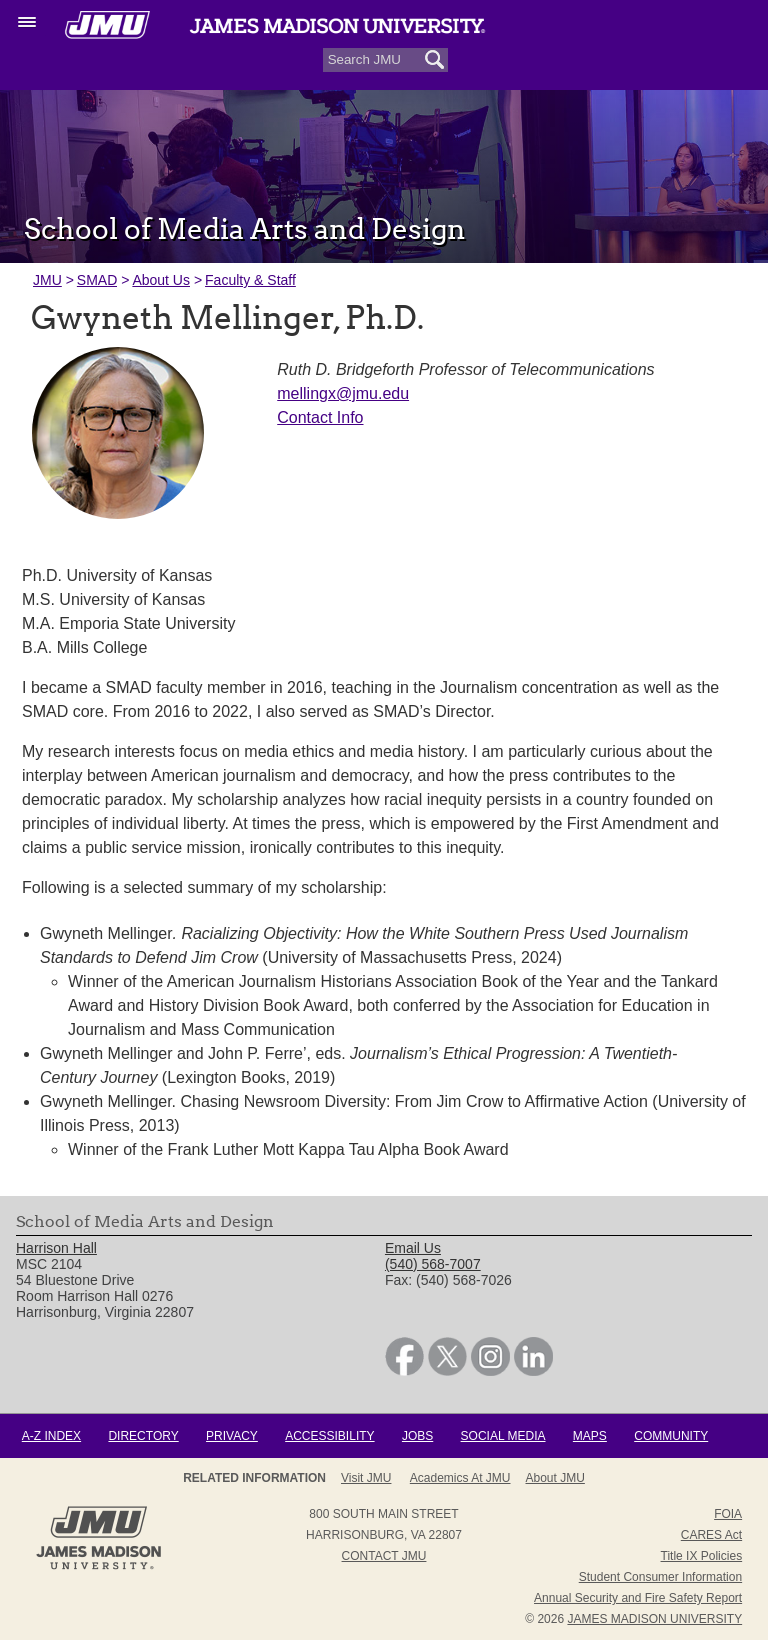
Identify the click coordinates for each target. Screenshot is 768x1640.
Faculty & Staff (250, 280)
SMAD (97, 280)
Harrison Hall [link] (56, 1248)
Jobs (417, 1436)
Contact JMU (384, 1556)
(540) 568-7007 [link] (433, 1264)
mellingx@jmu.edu (343, 393)
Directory (143, 1436)
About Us (161, 280)
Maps (590, 1436)
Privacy (232, 1436)
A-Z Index (51, 1436)
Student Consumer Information (660, 1577)
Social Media (503, 1436)
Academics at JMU (460, 1478)
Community (671, 1436)
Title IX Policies (702, 1556)
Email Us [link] (413, 1248)
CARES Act (711, 1535)
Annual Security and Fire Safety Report (638, 1598)
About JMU (555, 1478)
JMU (47, 280)
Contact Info (320, 417)
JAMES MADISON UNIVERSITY (654, 1619)
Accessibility (329, 1436)
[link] (404, 1371)
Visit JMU (366, 1478)
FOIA (728, 1514)
